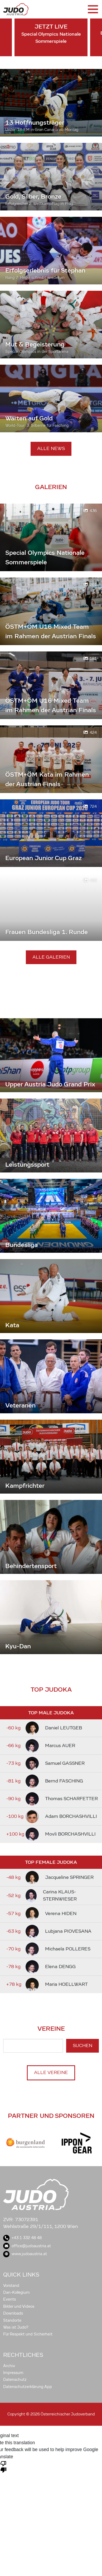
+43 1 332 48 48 (22, 2237)
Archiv (9, 2365)
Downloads (13, 2313)
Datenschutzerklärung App (27, 2386)
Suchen (82, 2045)
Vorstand (11, 2285)
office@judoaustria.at (27, 2246)
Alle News (51, 448)
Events (9, 2299)
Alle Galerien (51, 957)
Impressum (13, 2372)
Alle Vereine (51, 2072)
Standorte (12, 2320)
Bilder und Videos (18, 2306)
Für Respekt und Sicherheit (27, 2334)
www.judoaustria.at (25, 2253)
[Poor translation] (3, 2466)
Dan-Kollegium (16, 2292)
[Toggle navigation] (92, 9)
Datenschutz (15, 2379)
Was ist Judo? (15, 2327)
